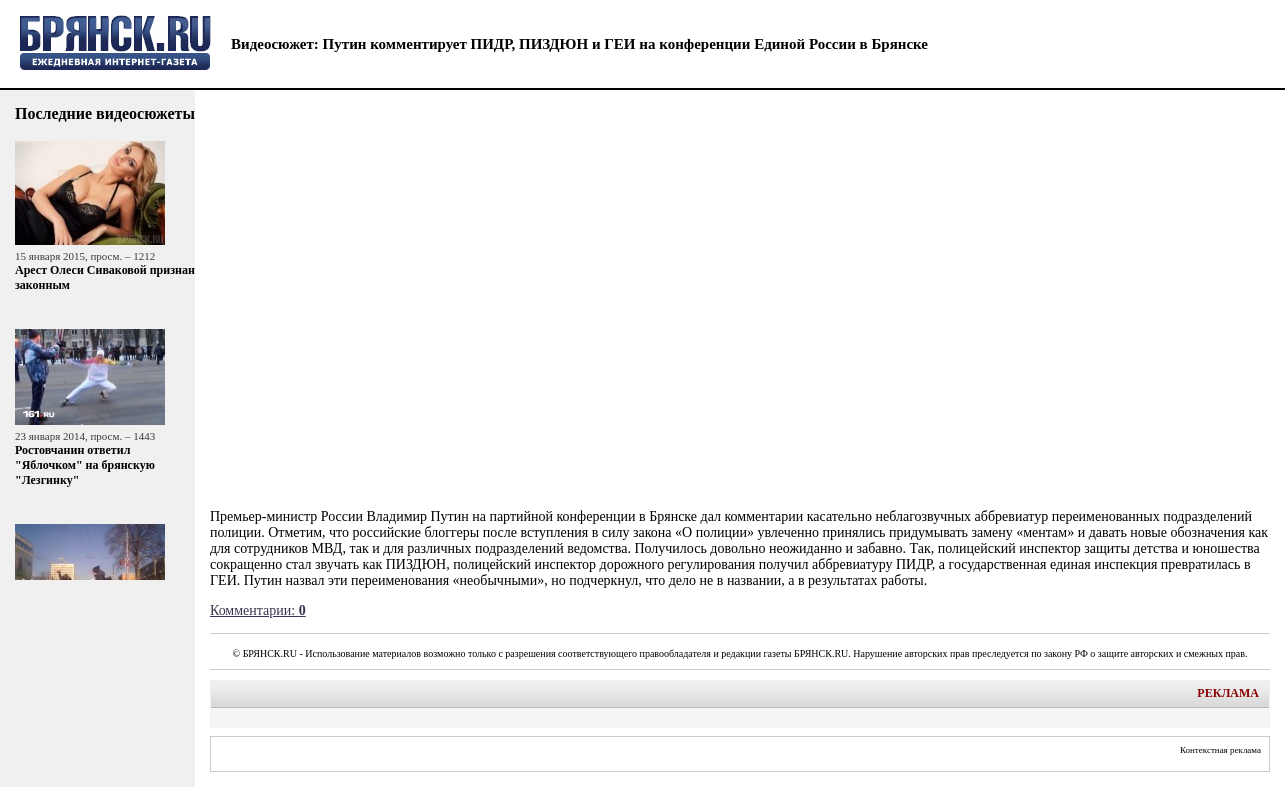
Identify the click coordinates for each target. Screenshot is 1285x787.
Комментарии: (258, 610)
